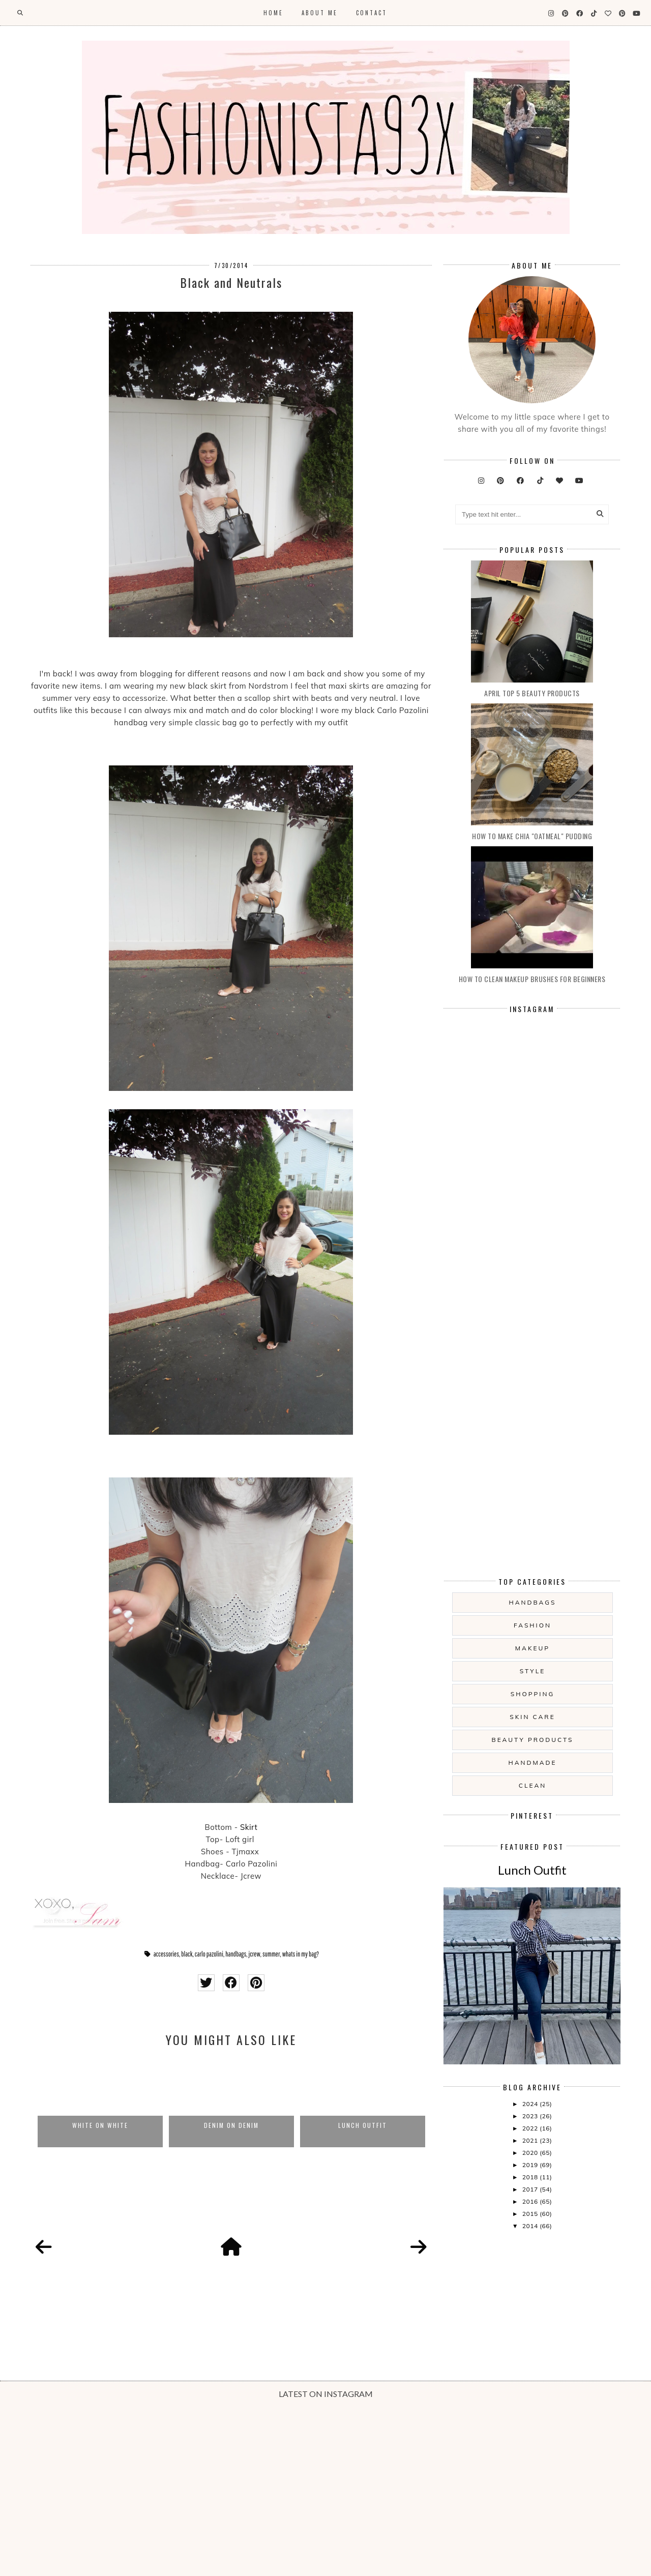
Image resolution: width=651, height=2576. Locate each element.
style (533, 1671)
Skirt (248, 1827)
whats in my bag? (300, 1954)
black (187, 1954)
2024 (531, 2104)
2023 (531, 2116)
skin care (532, 1717)
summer (271, 1954)
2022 (531, 2128)
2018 (531, 2177)
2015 (531, 2213)
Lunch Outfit (362, 2125)
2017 (531, 2189)
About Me (320, 13)
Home (273, 13)
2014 (531, 2226)
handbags (235, 1954)
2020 (531, 2152)
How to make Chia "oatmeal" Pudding (532, 836)
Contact (371, 13)
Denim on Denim (231, 2125)
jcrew (254, 1954)
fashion (532, 1625)
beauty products (533, 1739)
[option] (100, 2102)
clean (532, 1785)
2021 (531, 2140)
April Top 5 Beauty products (532, 693)
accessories (166, 1954)
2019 (531, 2165)
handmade (532, 1762)
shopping (532, 1694)
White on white (100, 2125)
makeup (532, 1648)
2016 (531, 2201)
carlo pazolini (209, 1954)
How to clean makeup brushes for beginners (532, 978)
